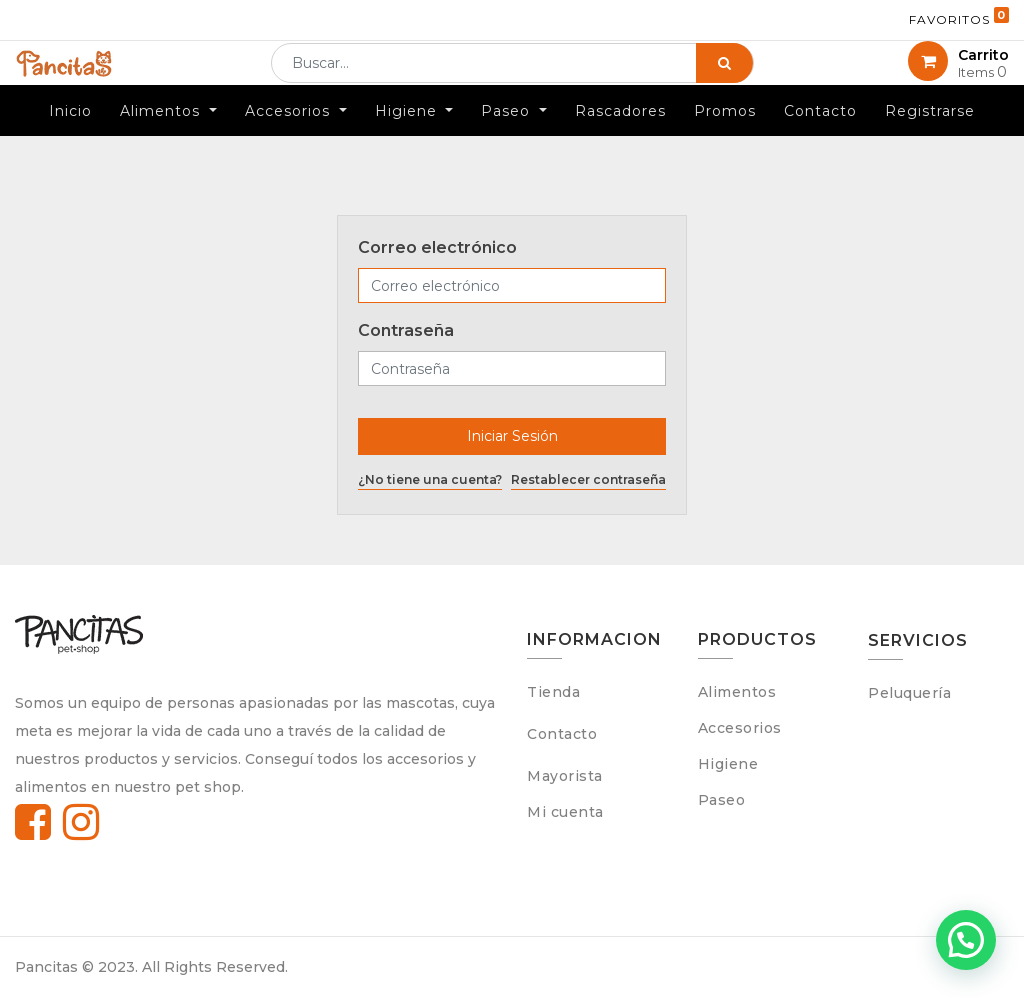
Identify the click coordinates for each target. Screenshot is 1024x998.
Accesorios (740, 728)
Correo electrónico (437, 247)
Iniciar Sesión (512, 436)
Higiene (728, 764)
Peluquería (909, 693)
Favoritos (959, 17)
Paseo (722, 800)
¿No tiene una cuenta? (430, 479)
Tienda (553, 692)
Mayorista (565, 776)
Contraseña (406, 330)
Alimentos (737, 692)
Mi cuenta (565, 812)
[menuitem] (70, 140)
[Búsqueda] (724, 78)
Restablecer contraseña (588, 479)
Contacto (562, 734)
